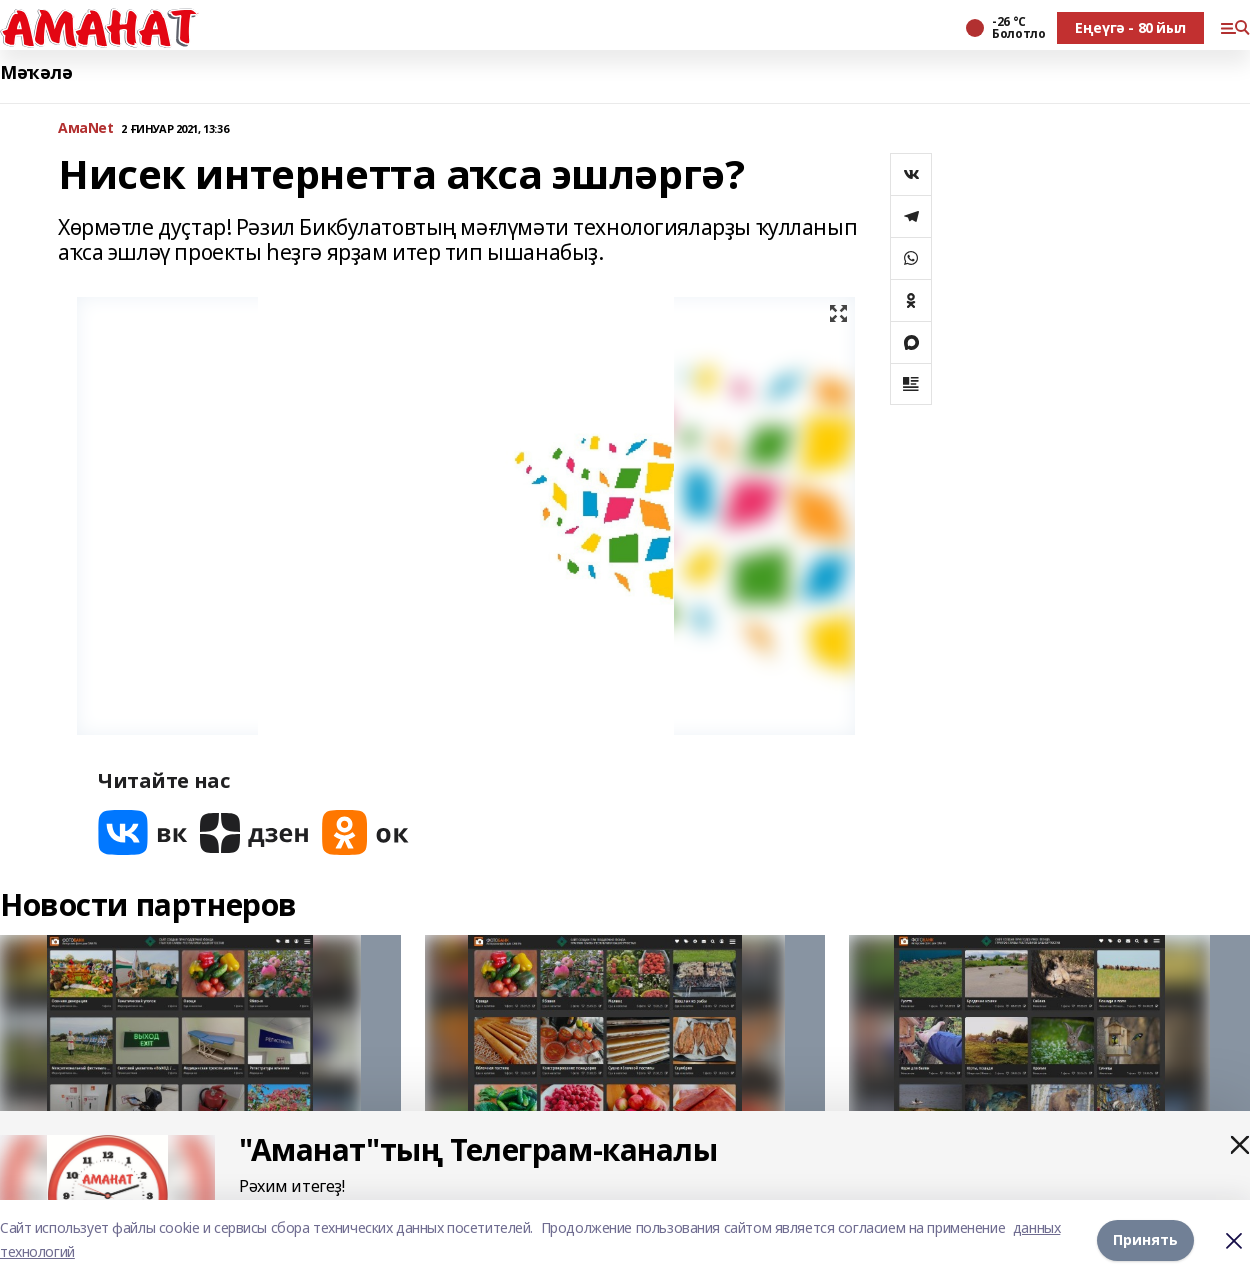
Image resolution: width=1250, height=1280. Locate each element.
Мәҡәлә (36, 72)
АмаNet (85, 128)
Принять (1145, 1239)
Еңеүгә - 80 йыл (1130, 27)
